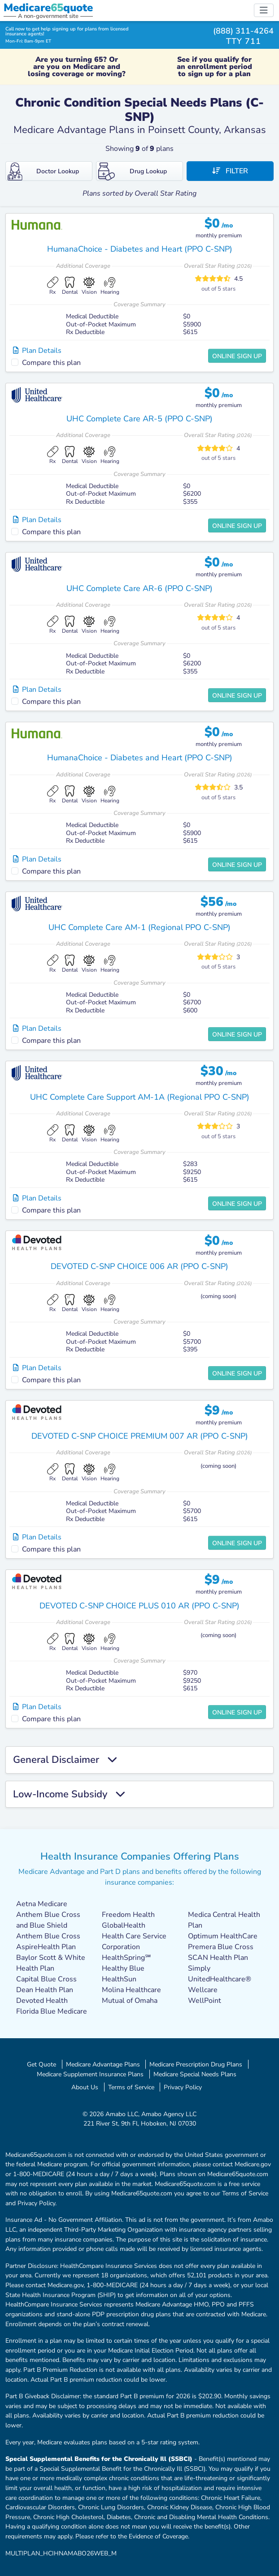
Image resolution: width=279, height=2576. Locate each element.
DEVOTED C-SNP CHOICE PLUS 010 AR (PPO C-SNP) (139, 1605)
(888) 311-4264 (243, 30)
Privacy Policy (183, 2087)
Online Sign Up (237, 356)
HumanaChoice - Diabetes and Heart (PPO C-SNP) (139, 249)
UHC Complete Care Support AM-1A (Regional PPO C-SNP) (139, 1097)
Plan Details (37, 351)
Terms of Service (131, 2087)
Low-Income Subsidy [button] (69, 1794)
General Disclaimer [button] (65, 1760)
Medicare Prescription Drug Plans (195, 2064)
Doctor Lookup (43, 171)
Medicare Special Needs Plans (194, 2074)
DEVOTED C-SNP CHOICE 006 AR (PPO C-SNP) (139, 1266)
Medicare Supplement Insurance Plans (90, 2074)
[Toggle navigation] (264, 10)
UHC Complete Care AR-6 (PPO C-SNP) (139, 588)
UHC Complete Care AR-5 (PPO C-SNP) (139, 418)
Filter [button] (230, 171)
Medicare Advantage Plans (103, 2064)
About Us (84, 2087)
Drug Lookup (132, 171)
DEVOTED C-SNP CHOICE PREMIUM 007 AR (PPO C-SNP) (139, 1436)
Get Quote (41, 2064)
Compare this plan (51, 363)
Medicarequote (48, 7)
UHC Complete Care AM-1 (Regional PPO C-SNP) (139, 927)
